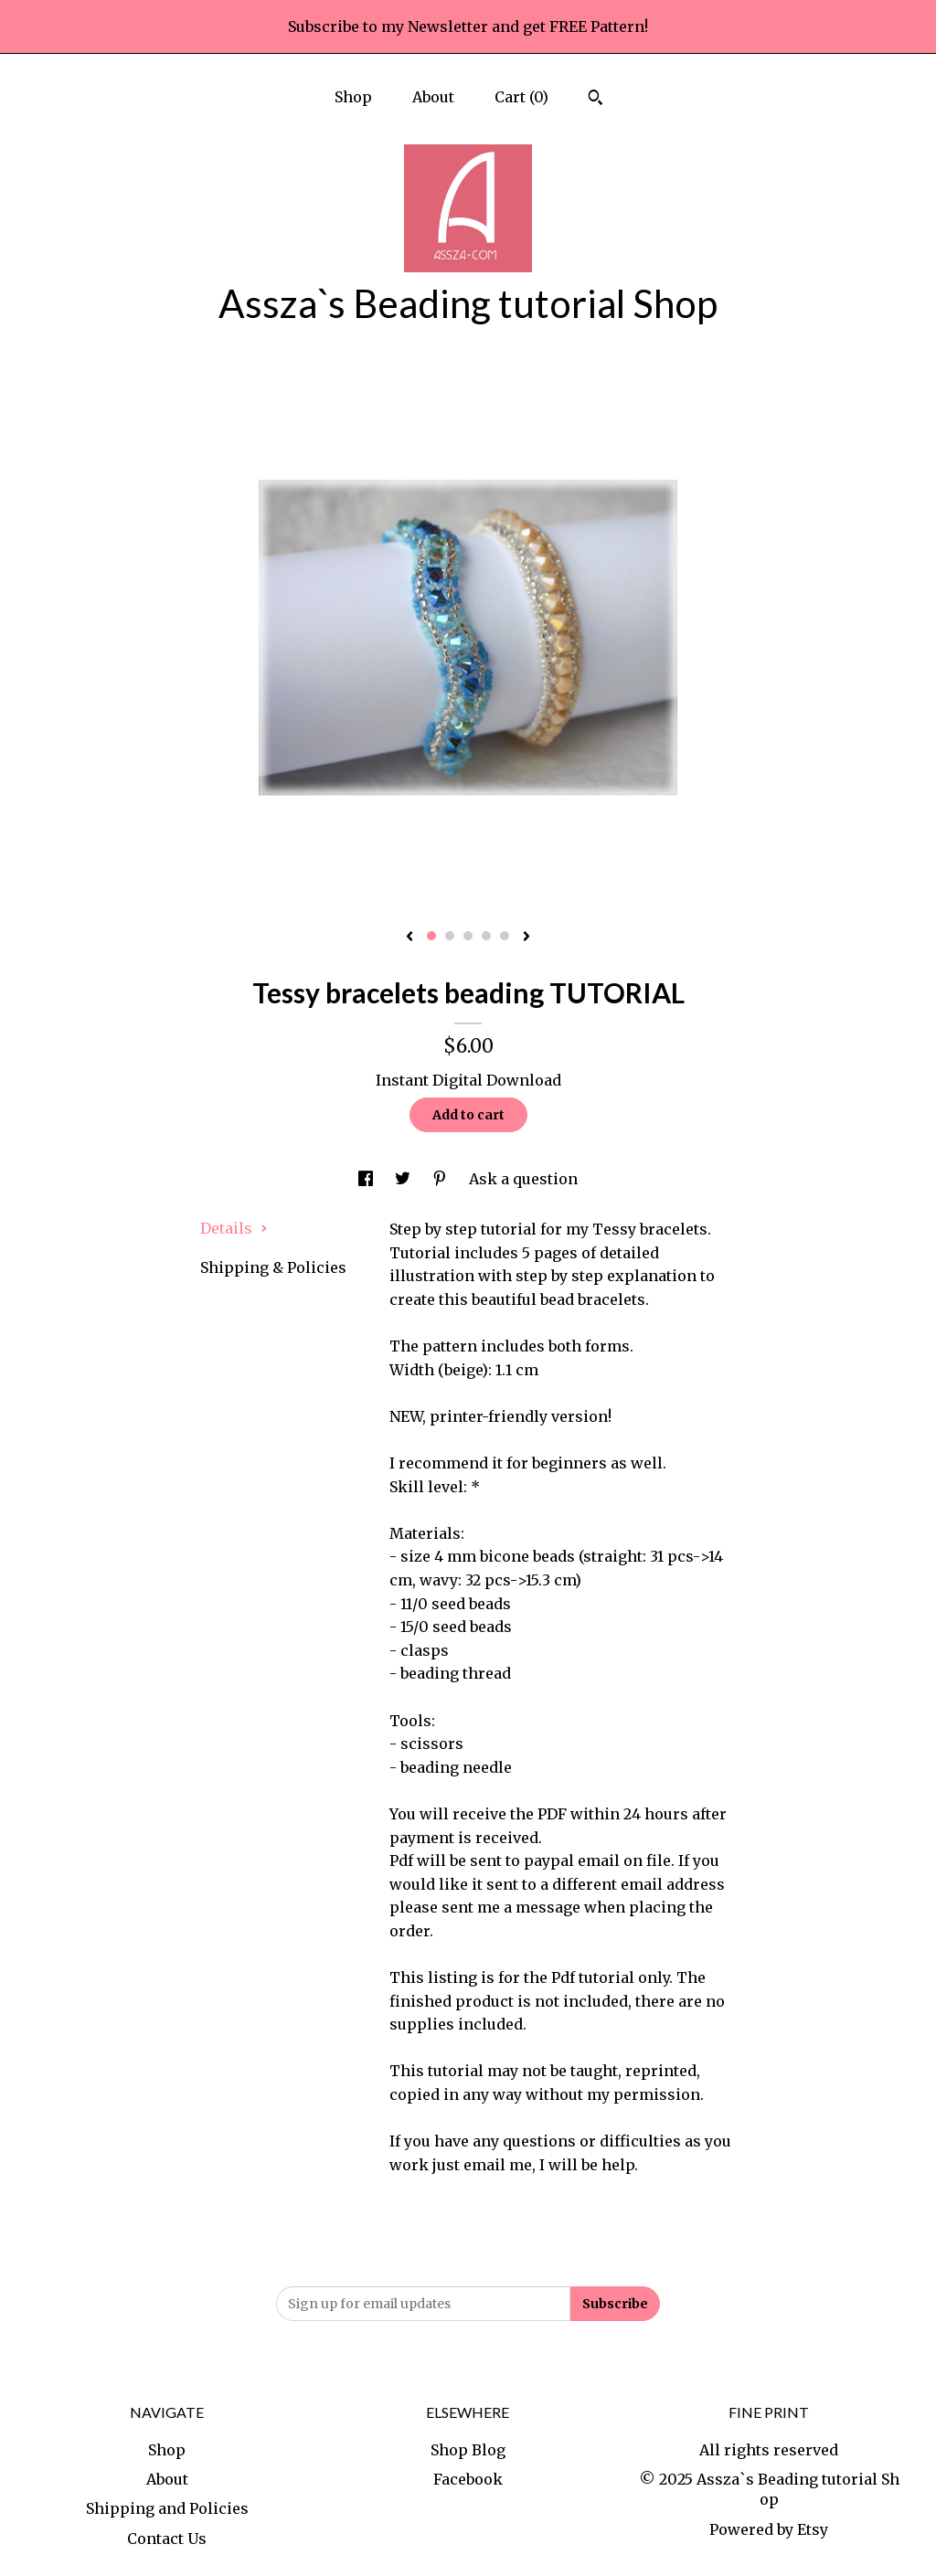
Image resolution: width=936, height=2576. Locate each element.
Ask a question (523, 1179)
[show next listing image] (526, 937)
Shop (353, 97)
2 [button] (449, 935)
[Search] (595, 100)
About (433, 97)
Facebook (468, 2479)
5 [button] (504, 935)
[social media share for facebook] (367, 1179)
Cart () (521, 97)
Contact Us (167, 2538)
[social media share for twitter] (404, 1179)
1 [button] (431, 935)
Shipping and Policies (167, 2508)
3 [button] (468, 935)
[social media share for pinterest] (441, 1179)
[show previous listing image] (409, 937)
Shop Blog (468, 2450)
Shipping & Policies (273, 1267)
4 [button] (486, 935)
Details (234, 1228)
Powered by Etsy (768, 2529)
